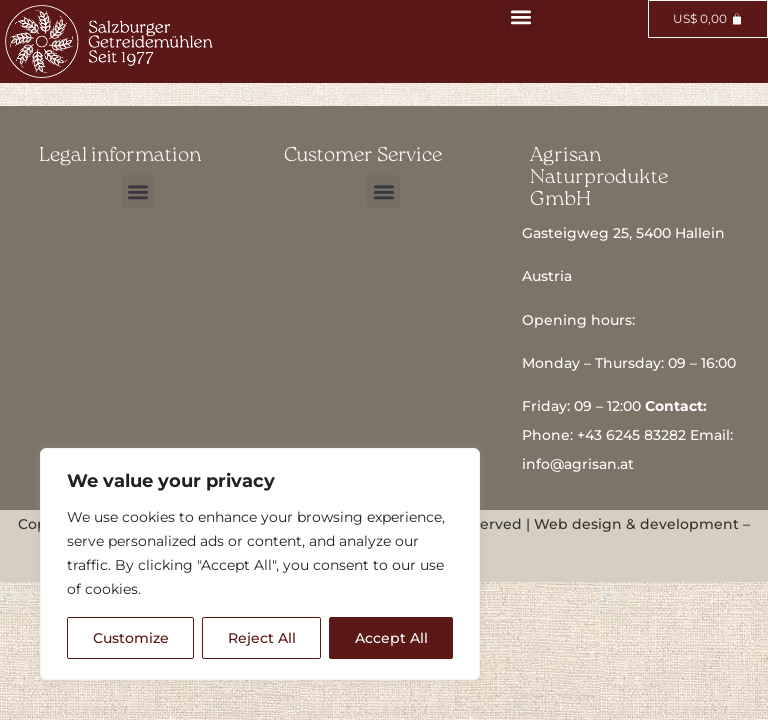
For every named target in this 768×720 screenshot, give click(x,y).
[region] (260, 564)
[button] (521, 16)
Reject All (262, 638)
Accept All (391, 638)
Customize (131, 638)
